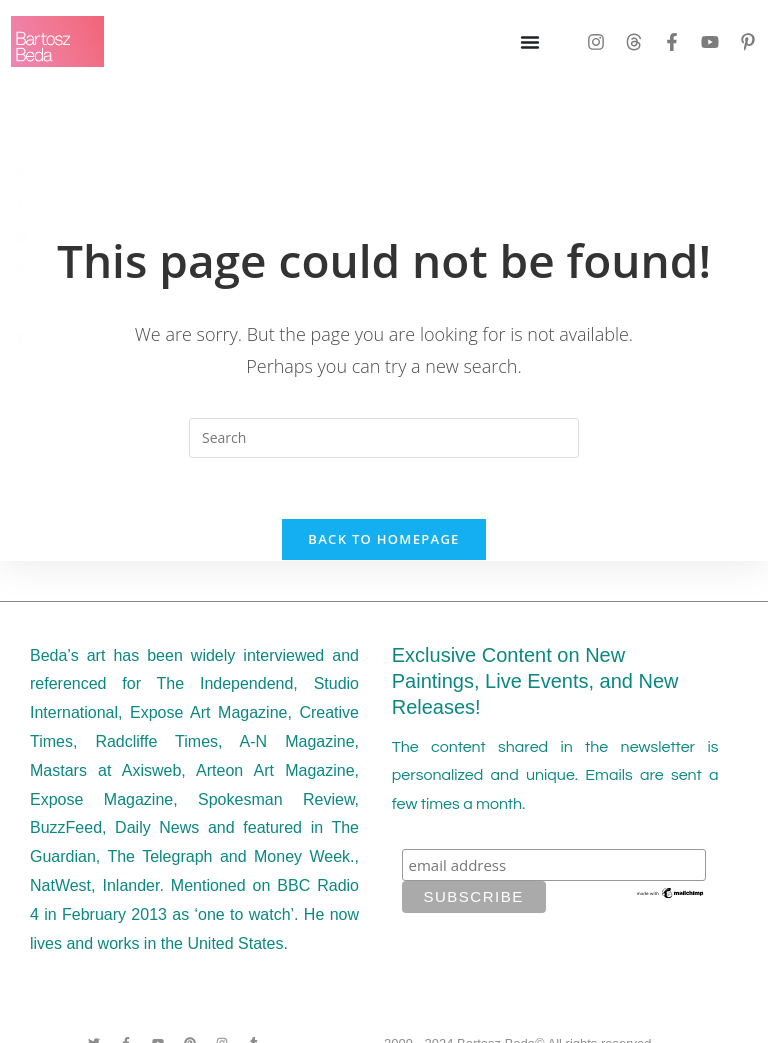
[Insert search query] (384, 438)
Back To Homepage (383, 539)
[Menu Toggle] (530, 42)
